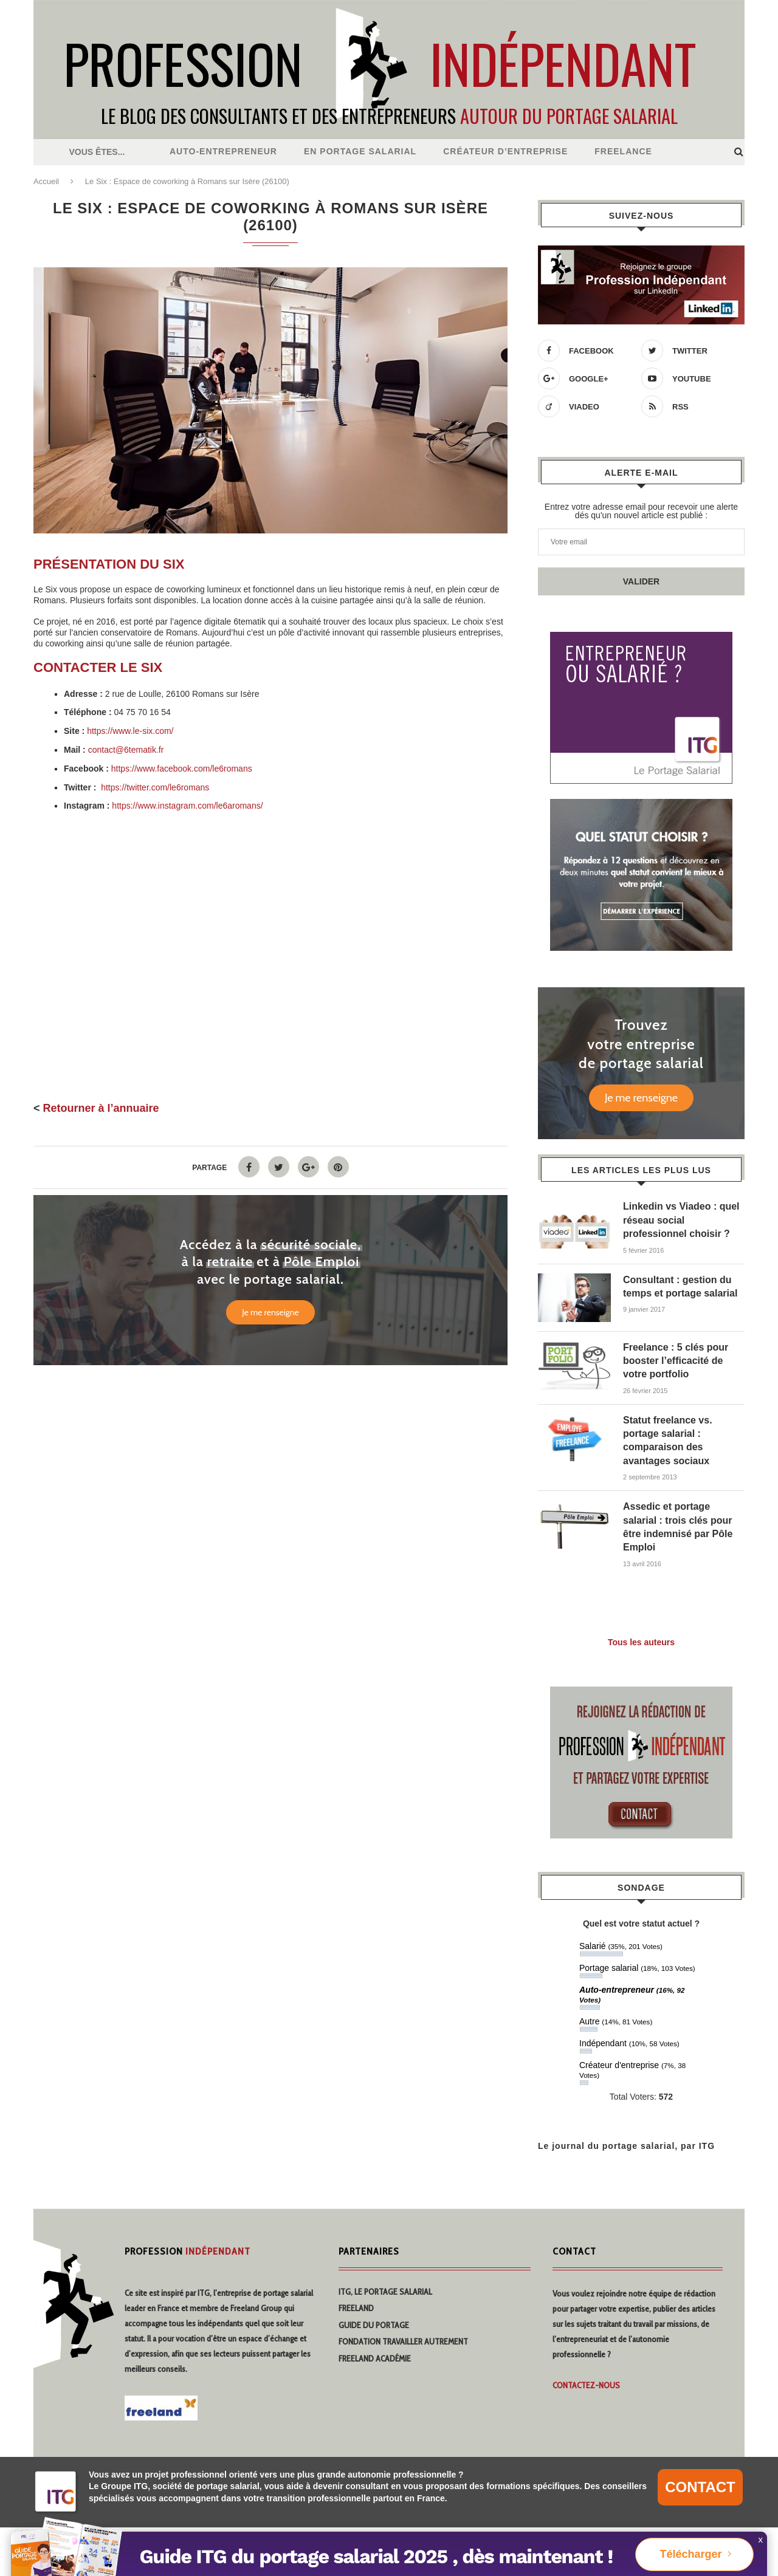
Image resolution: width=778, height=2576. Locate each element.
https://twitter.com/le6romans (155, 787)
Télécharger (690, 2554)
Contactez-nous (586, 2385)
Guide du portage (374, 2325)
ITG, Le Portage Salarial (385, 2291)
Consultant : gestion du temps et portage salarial (680, 1286)
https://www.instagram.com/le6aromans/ (187, 805)
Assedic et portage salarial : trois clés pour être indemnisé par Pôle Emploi (678, 1526)
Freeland (356, 2308)
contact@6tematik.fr (126, 750)
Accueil (46, 181)
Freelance (623, 151)
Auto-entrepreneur (223, 151)
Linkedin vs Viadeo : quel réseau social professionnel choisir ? (681, 1220)
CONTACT (700, 2487)
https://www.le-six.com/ (130, 731)
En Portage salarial (360, 151)
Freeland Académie (375, 2358)
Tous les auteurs (641, 1642)
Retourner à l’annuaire (101, 1108)
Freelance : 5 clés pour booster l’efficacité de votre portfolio (675, 1361)
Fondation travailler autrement (403, 2341)
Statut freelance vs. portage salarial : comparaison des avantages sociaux (667, 1440)
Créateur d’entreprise (505, 151)
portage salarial (288, 2292)
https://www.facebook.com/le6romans (181, 768)
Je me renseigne (270, 1312)
